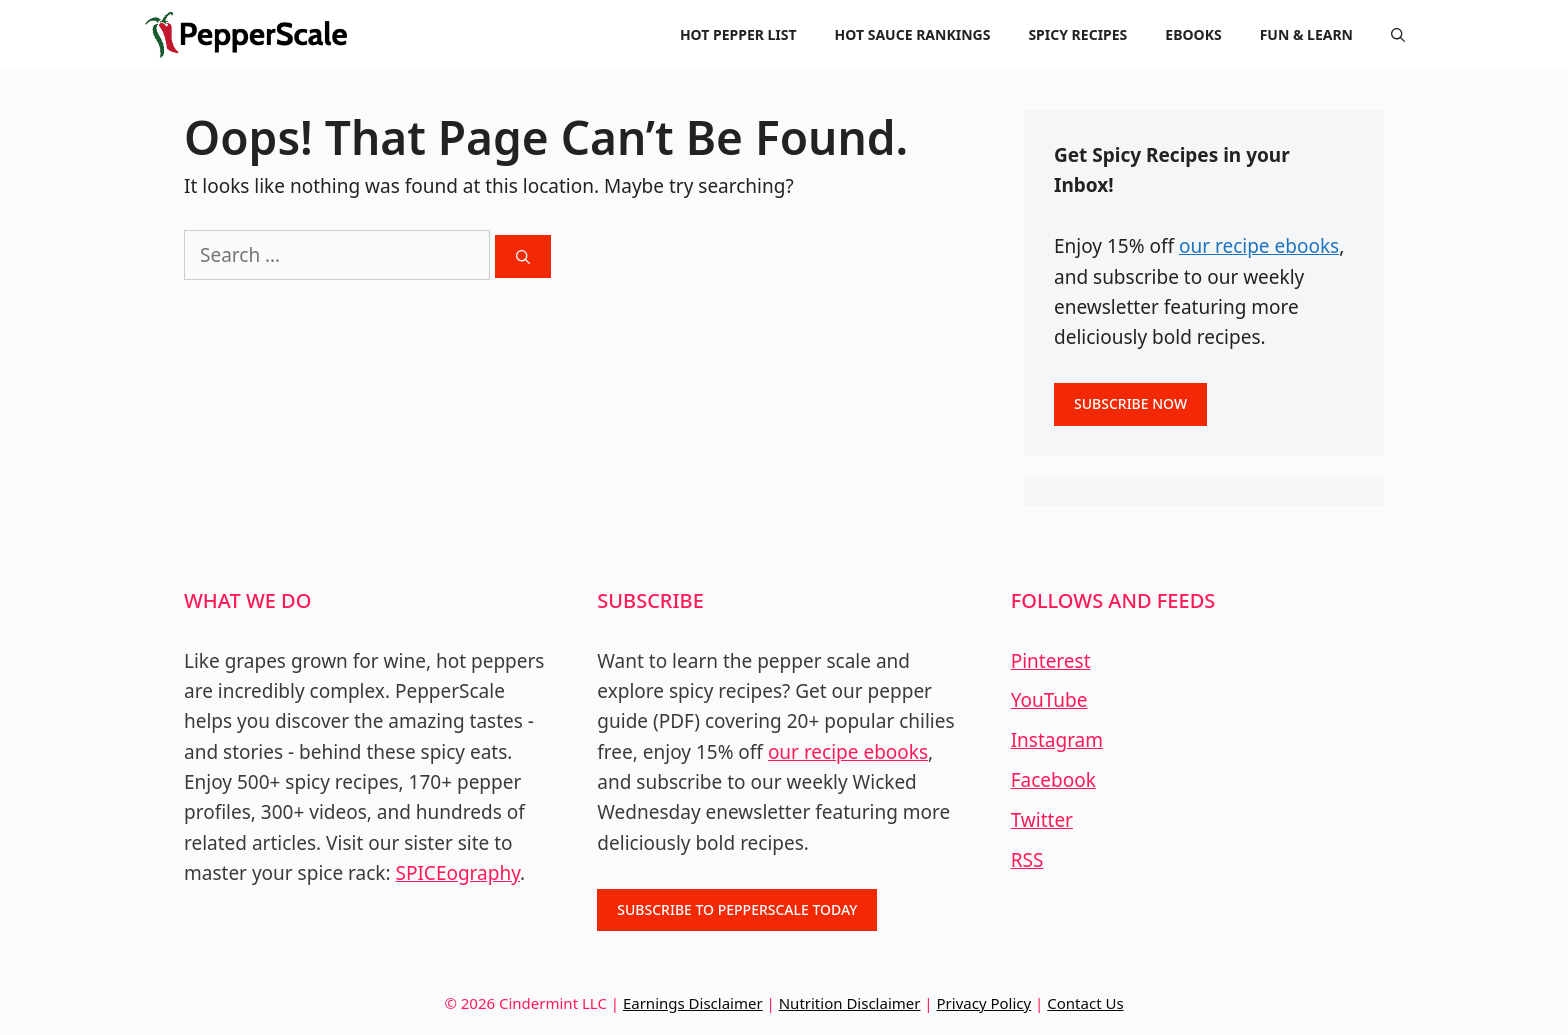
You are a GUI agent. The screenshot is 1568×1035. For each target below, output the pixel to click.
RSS (1027, 860)
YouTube (1049, 700)
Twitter (1042, 820)
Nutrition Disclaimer (850, 1003)
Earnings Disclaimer (693, 1003)
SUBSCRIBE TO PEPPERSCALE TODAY (737, 909)
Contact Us (1085, 1003)
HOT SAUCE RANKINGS (913, 34)
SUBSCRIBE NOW (1130, 403)
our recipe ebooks (1259, 246)
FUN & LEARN (1306, 34)
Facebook (1053, 780)
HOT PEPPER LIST (738, 34)
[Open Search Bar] (1398, 35)
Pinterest (1051, 661)
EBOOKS (1193, 34)
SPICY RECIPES (1077, 34)
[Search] (523, 256)
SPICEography (458, 873)
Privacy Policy (984, 1003)
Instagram (1057, 740)
